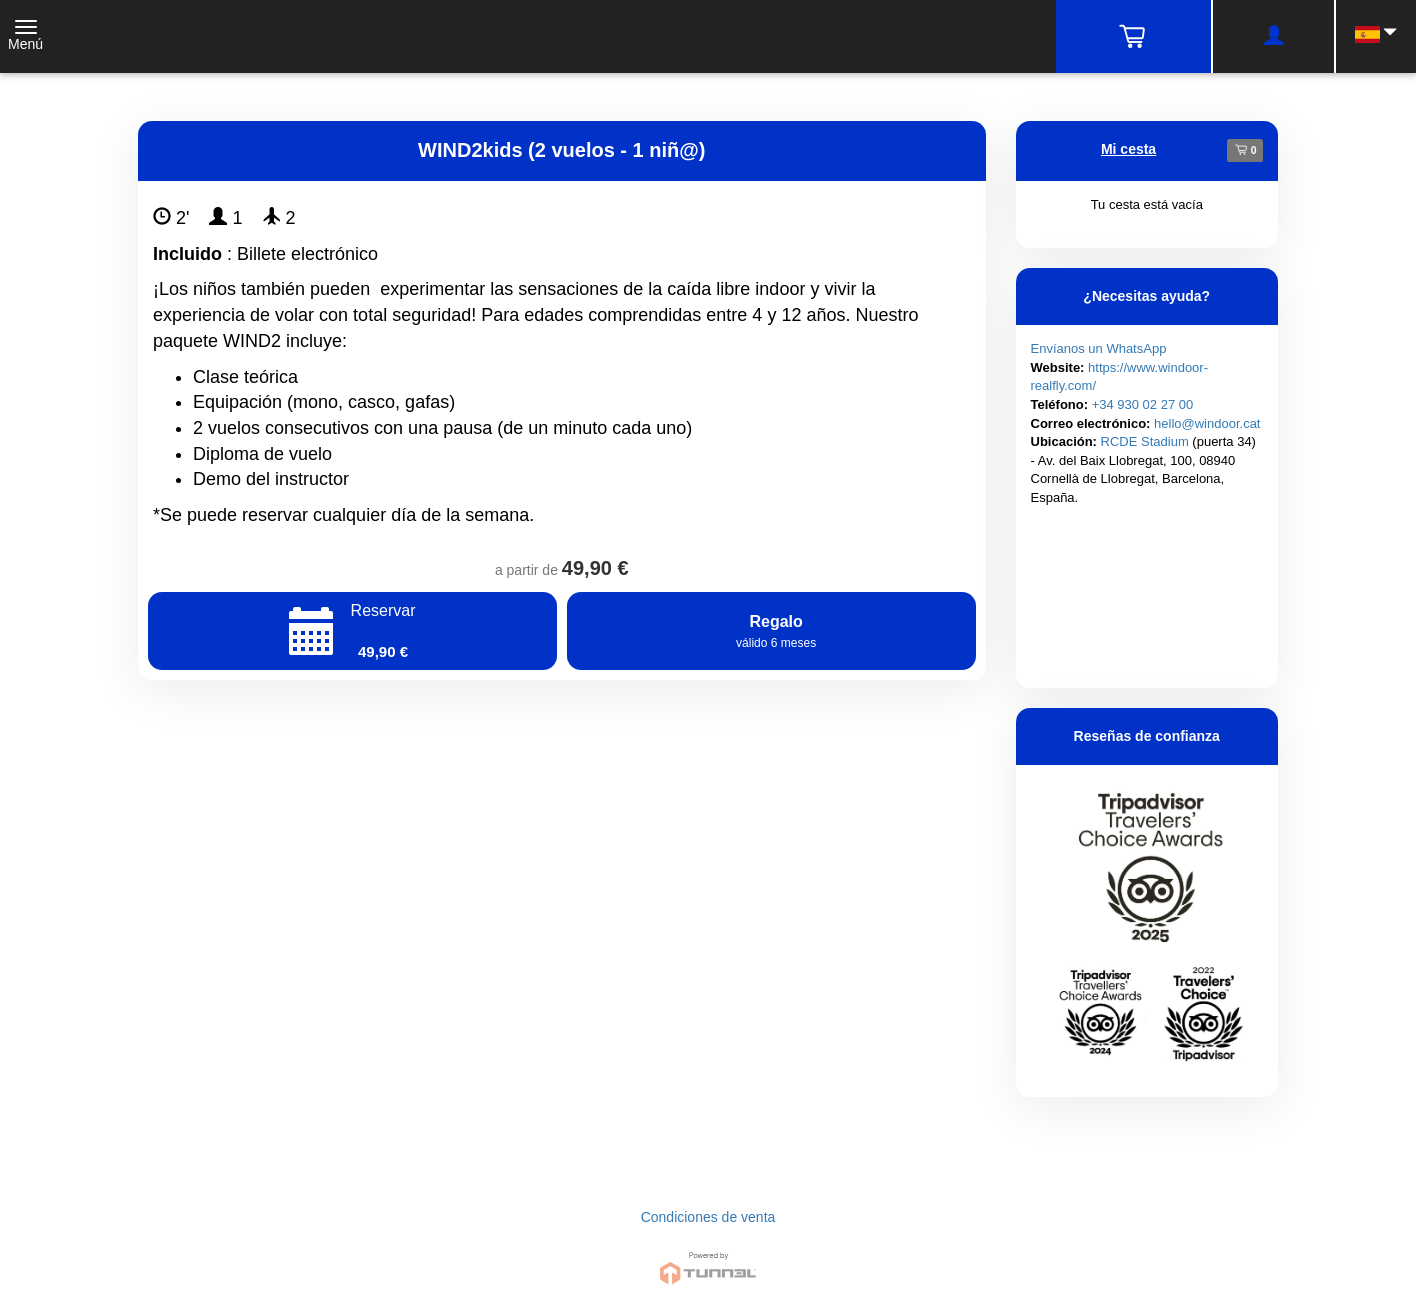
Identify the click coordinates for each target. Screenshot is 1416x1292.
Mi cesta (1128, 149)
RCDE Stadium (1145, 441)
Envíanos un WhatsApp (1099, 348)
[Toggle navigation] (25, 37)
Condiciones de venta (708, 1217)
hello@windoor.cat (1207, 423)
